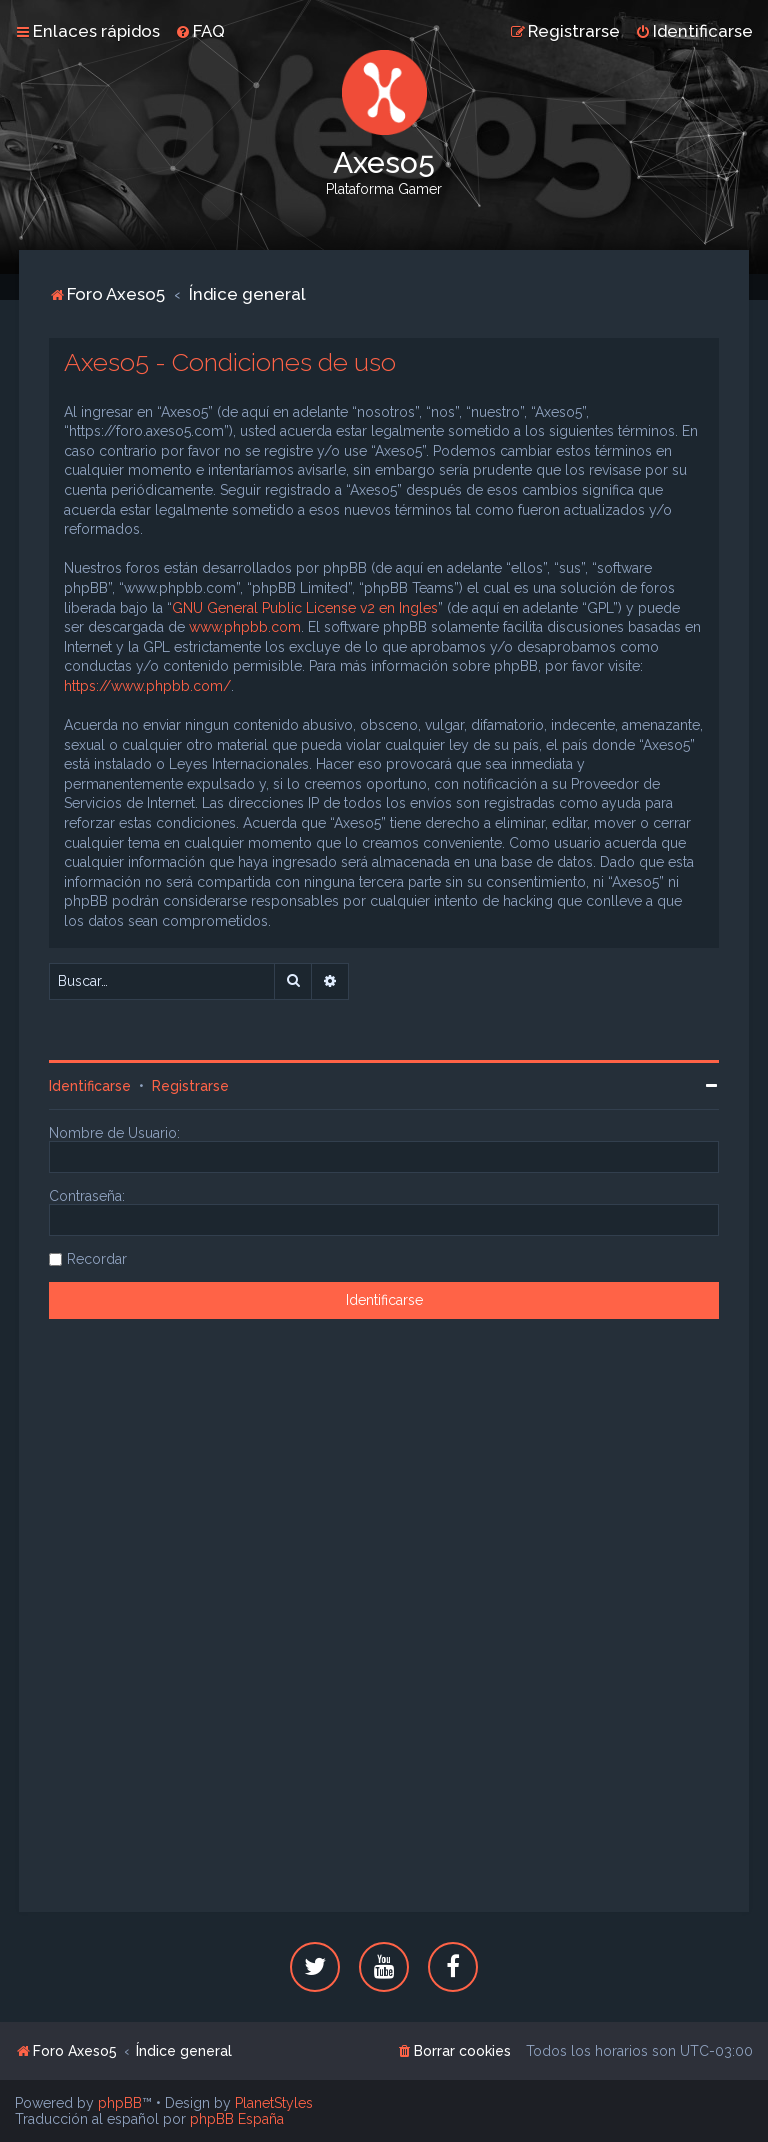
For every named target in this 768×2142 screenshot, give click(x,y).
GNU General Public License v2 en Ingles (305, 608)
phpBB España (237, 2119)
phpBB (120, 2103)
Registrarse (190, 1086)
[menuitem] (200, 31)
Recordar (97, 1259)
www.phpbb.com (245, 627)
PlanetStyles (274, 2103)
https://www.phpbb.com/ (147, 686)
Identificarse (90, 1086)
